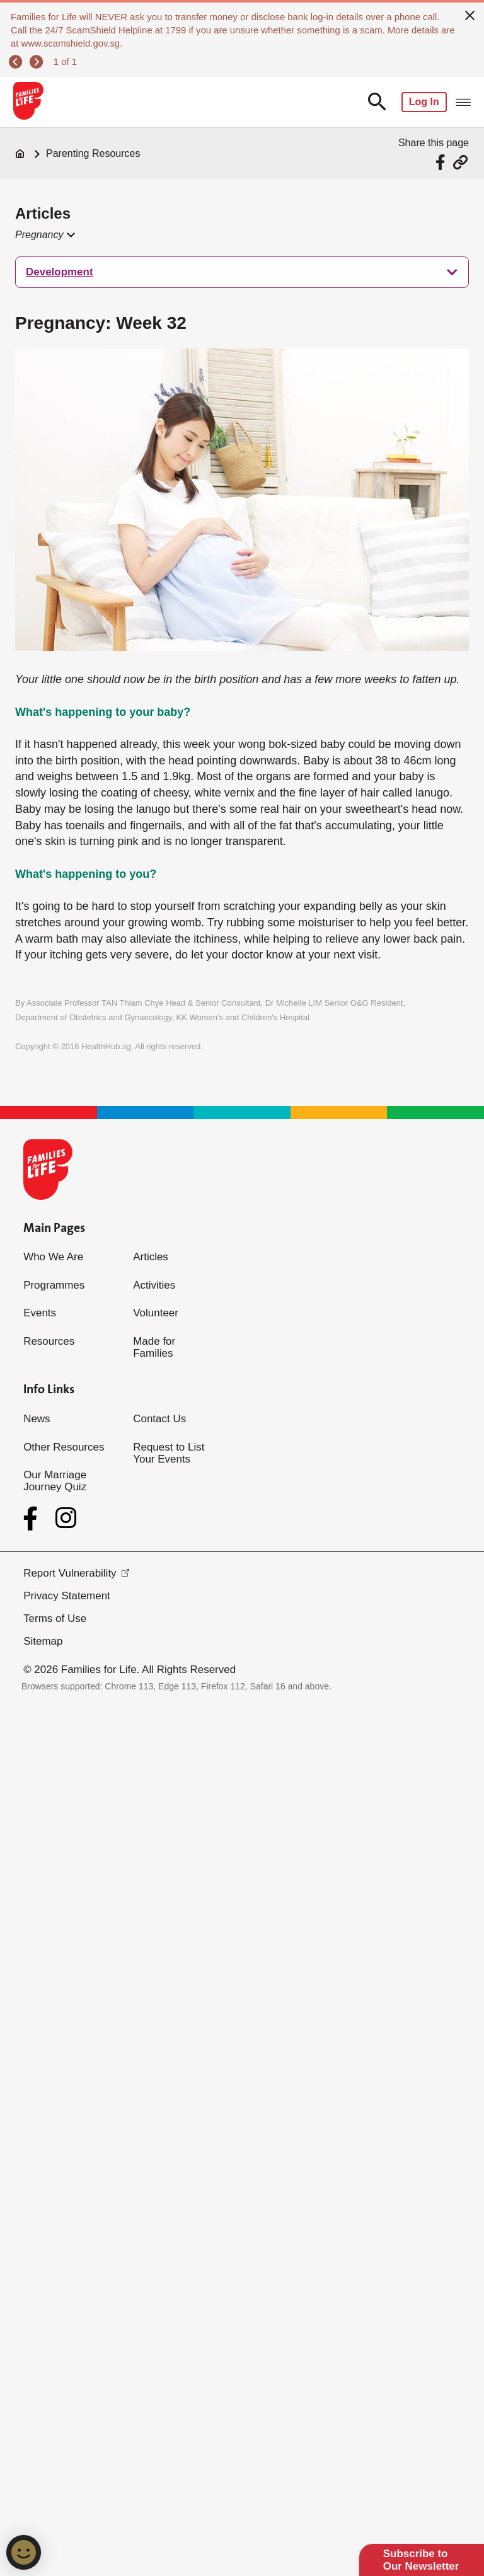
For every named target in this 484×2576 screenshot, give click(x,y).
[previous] (17, 62)
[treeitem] (242, 272)
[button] (44, 235)
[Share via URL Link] (460, 162)
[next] (38, 62)
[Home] (20, 153)
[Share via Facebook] (442, 162)
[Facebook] (32, 1519)
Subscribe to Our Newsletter (421, 2560)
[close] (470, 14)
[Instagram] (65, 1518)
